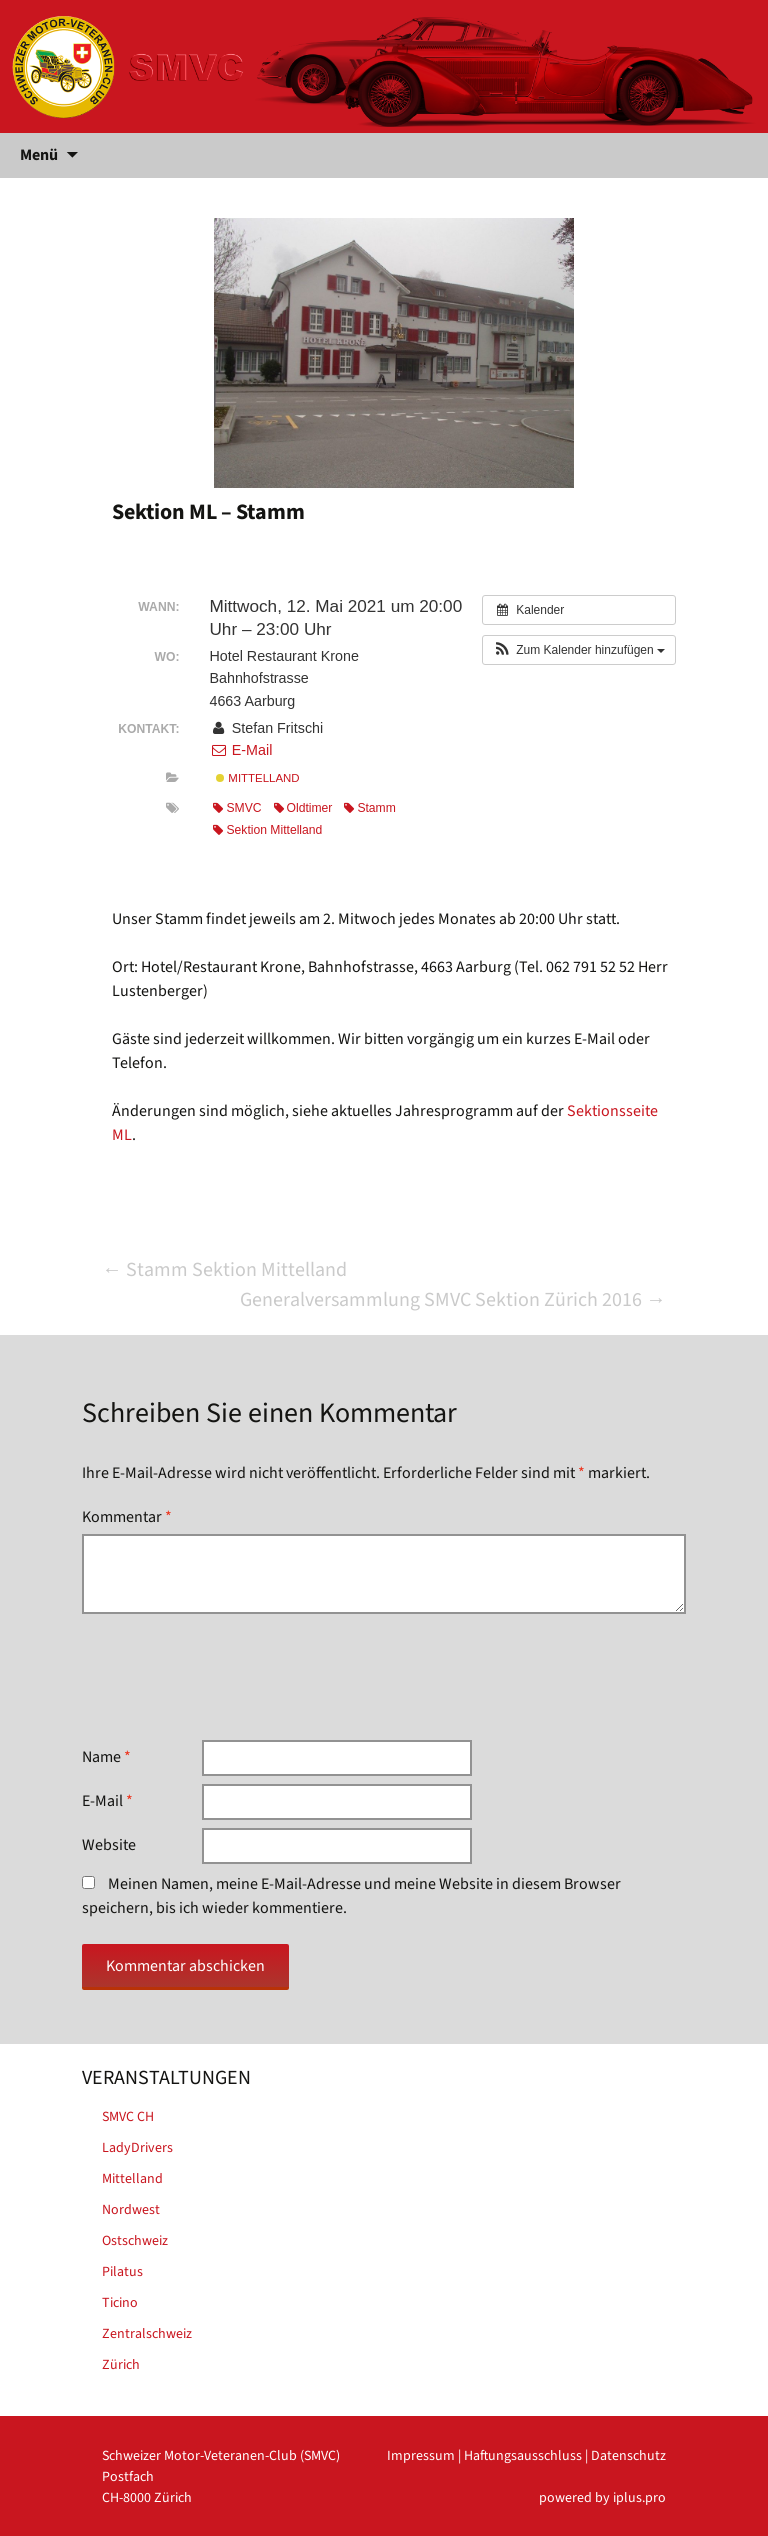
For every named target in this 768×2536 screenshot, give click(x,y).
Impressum (421, 2456)
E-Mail (240, 750)
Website (109, 1845)
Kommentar (127, 1517)
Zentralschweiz (147, 2334)
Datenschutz (628, 2456)
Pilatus (122, 2272)
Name (106, 1757)
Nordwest (131, 2210)
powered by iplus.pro (602, 2498)
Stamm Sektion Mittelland (224, 1270)
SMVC (237, 808)
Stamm (369, 808)
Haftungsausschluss (523, 2456)
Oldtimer (303, 808)
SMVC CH (128, 2117)
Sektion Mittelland (267, 830)
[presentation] (234, 1677)
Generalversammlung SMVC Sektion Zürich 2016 (453, 1300)
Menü (39, 155)
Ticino (120, 2303)
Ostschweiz (135, 2241)
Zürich (121, 2365)
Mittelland (257, 778)
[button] (579, 650)
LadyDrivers (137, 2148)
